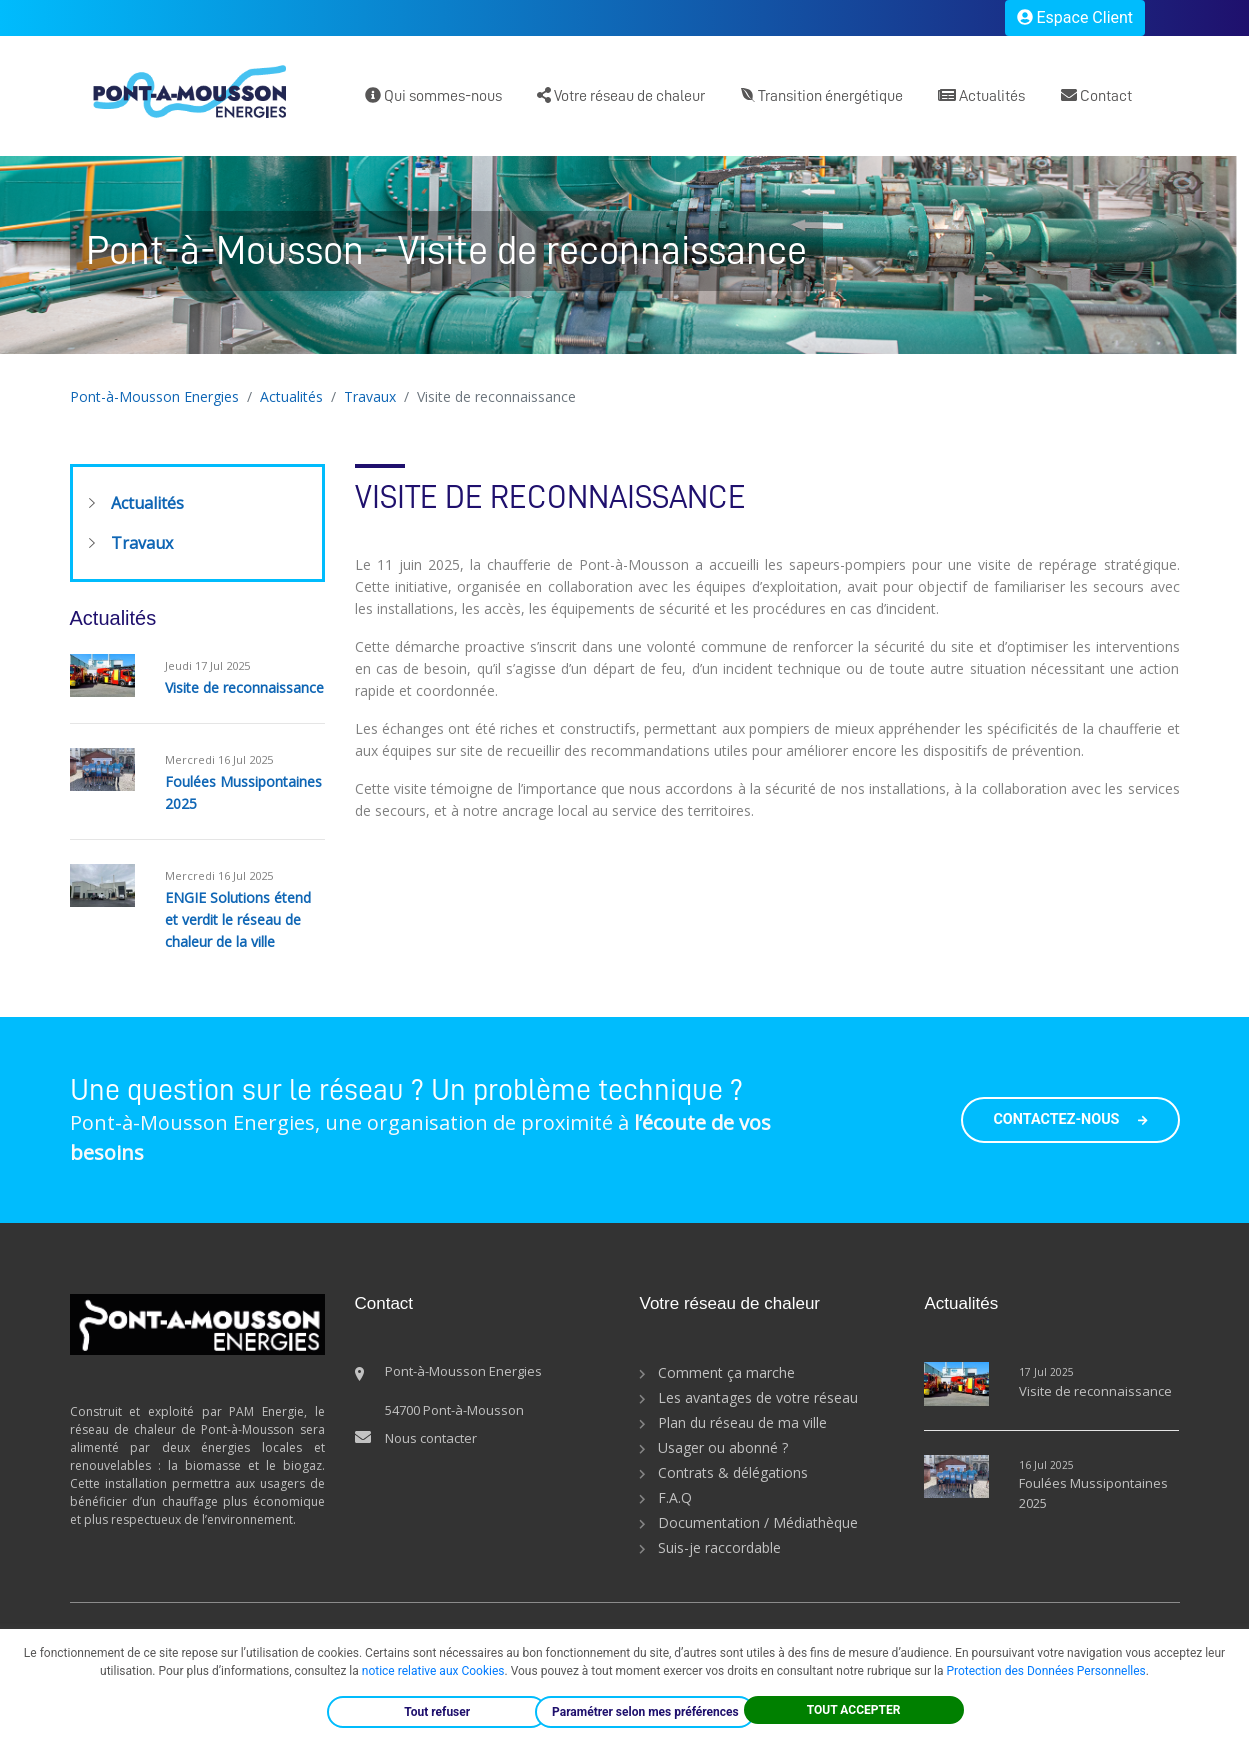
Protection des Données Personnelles (1045, 1671)
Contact (1096, 95)
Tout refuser (437, 1712)
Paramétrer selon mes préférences (645, 1712)
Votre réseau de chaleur (621, 95)
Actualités (981, 95)
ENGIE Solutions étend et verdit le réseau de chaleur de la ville (238, 919)
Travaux (370, 396)
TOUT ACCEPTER (854, 1710)
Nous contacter (431, 1438)
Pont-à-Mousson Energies (154, 396)
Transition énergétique (822, 95)
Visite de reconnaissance (244, 687)
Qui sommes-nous (433, 95)
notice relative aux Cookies (433, 1671)
